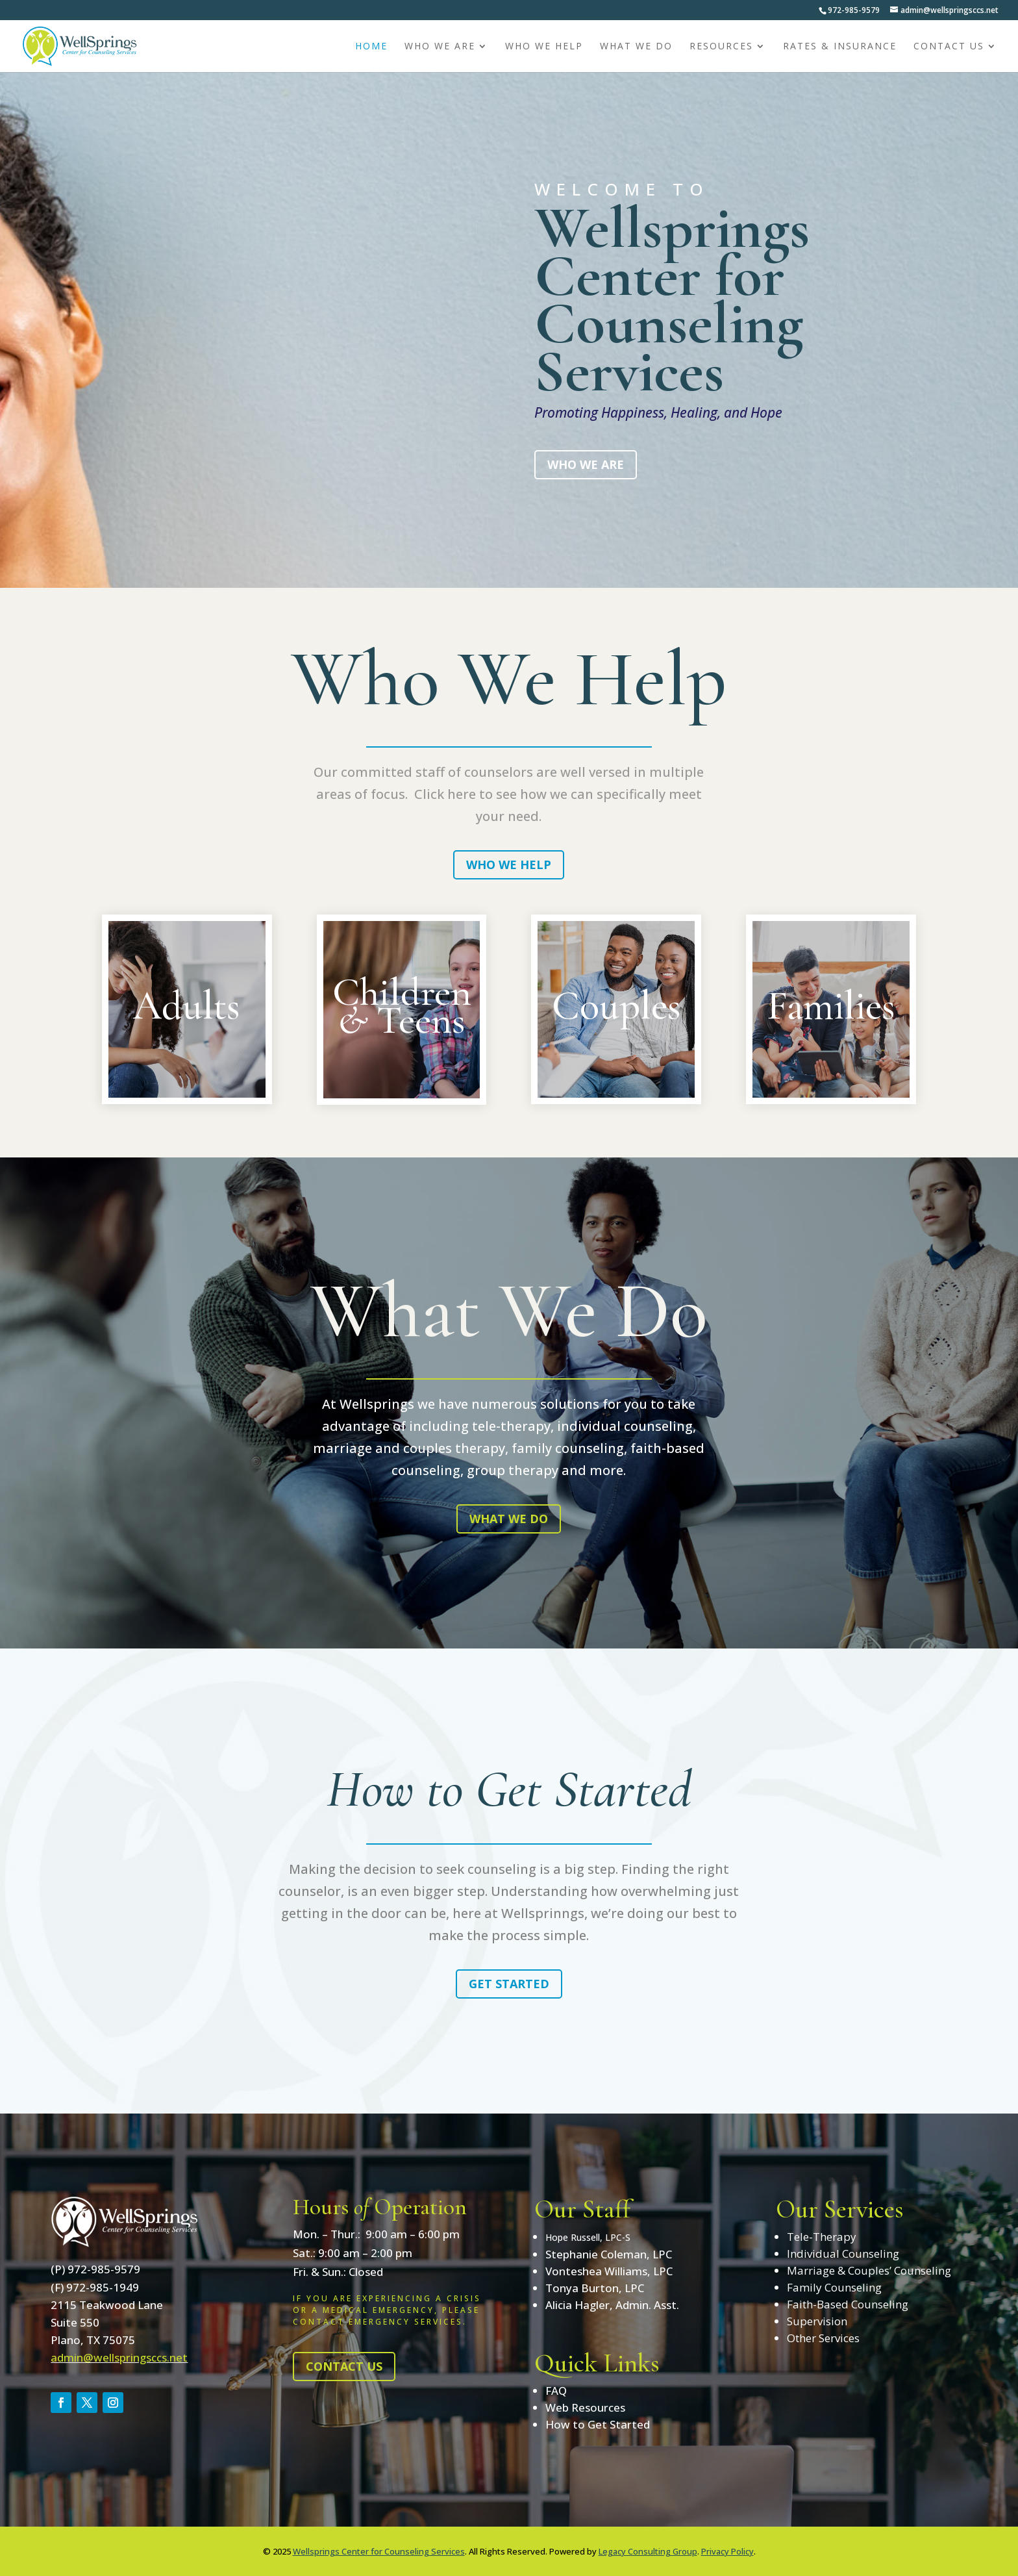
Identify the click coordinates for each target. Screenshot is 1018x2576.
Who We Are (439, 47)
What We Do (636, 47)
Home (371, 47)
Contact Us (948, 47)
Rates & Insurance (840, 47)
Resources (721, 47)
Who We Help (544, 47)
